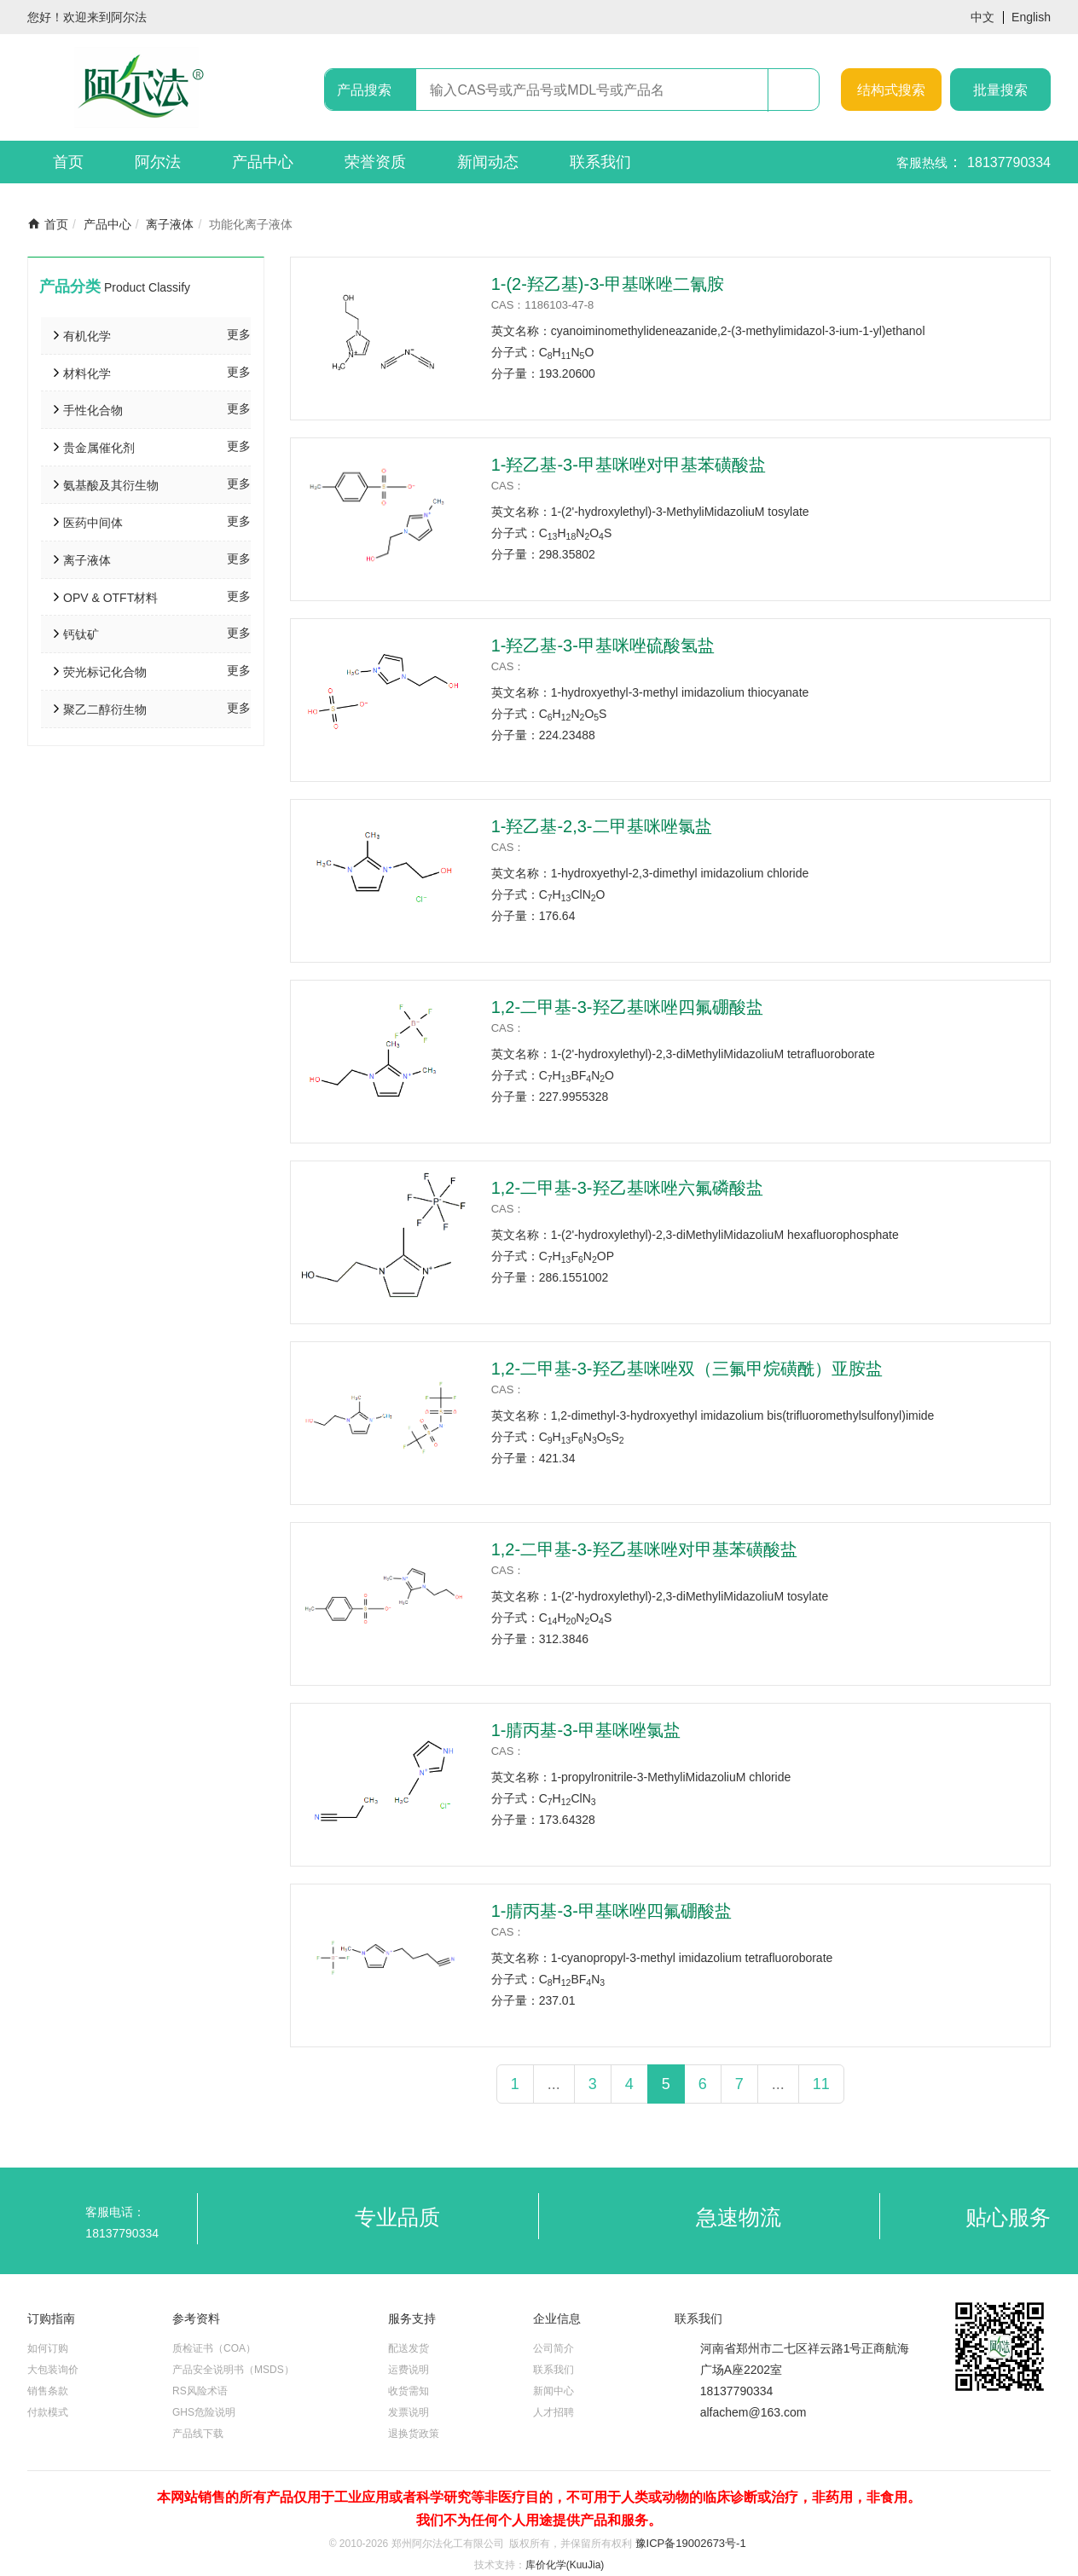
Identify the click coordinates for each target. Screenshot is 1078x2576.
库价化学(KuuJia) (565, 2565)
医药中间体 (93, 523)
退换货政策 (413, 2434)
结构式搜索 (891, 90)
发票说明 (408, 2412)
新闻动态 (488, 162)
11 (821, 2084)
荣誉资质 (375, 162)
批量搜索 (1000, 90)
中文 (982, 17)
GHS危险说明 (203, 2412)
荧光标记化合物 (105, 672)
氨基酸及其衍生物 (111, 485)
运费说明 (408, 2370)
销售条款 (47, 2391)
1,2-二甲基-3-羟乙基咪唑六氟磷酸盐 (627, 1187)
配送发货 (408, 2348)
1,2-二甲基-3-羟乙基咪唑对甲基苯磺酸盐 (644, 1549)
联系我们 (600, 162)
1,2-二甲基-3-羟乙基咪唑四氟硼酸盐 (627, 1007)
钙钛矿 (81, 634)
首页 (68, 162)
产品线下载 (197, 2434)
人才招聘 (553, 2412)
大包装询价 (52, 2370)
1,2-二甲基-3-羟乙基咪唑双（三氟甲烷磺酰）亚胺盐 (687, 1368)
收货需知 (408, 2391)
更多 (239, 334)
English (1031, 17)
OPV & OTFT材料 (110, 598)
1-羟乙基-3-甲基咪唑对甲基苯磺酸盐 (628, 464)
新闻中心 (553, 2391)
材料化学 (87, 373)
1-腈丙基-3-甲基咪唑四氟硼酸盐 (611, 1911)
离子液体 (170, 224)
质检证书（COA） (214, 2348)
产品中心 (262, 162)
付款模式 (47, 2412)
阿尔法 (158, 162)
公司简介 (553, 2348)
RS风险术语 (200, 2391)
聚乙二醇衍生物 (105, 709)
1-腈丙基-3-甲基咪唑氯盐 (586, 1730)
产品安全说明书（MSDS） (233, 2370)
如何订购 (47, 2348)
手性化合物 (93, 410)
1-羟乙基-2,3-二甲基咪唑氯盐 (601, 826)
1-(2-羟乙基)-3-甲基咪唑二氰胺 (607, 284)
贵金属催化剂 (99, 447)
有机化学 (87, 336)
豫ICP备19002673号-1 (690, 2543)
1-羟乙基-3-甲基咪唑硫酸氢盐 (603, 645)
